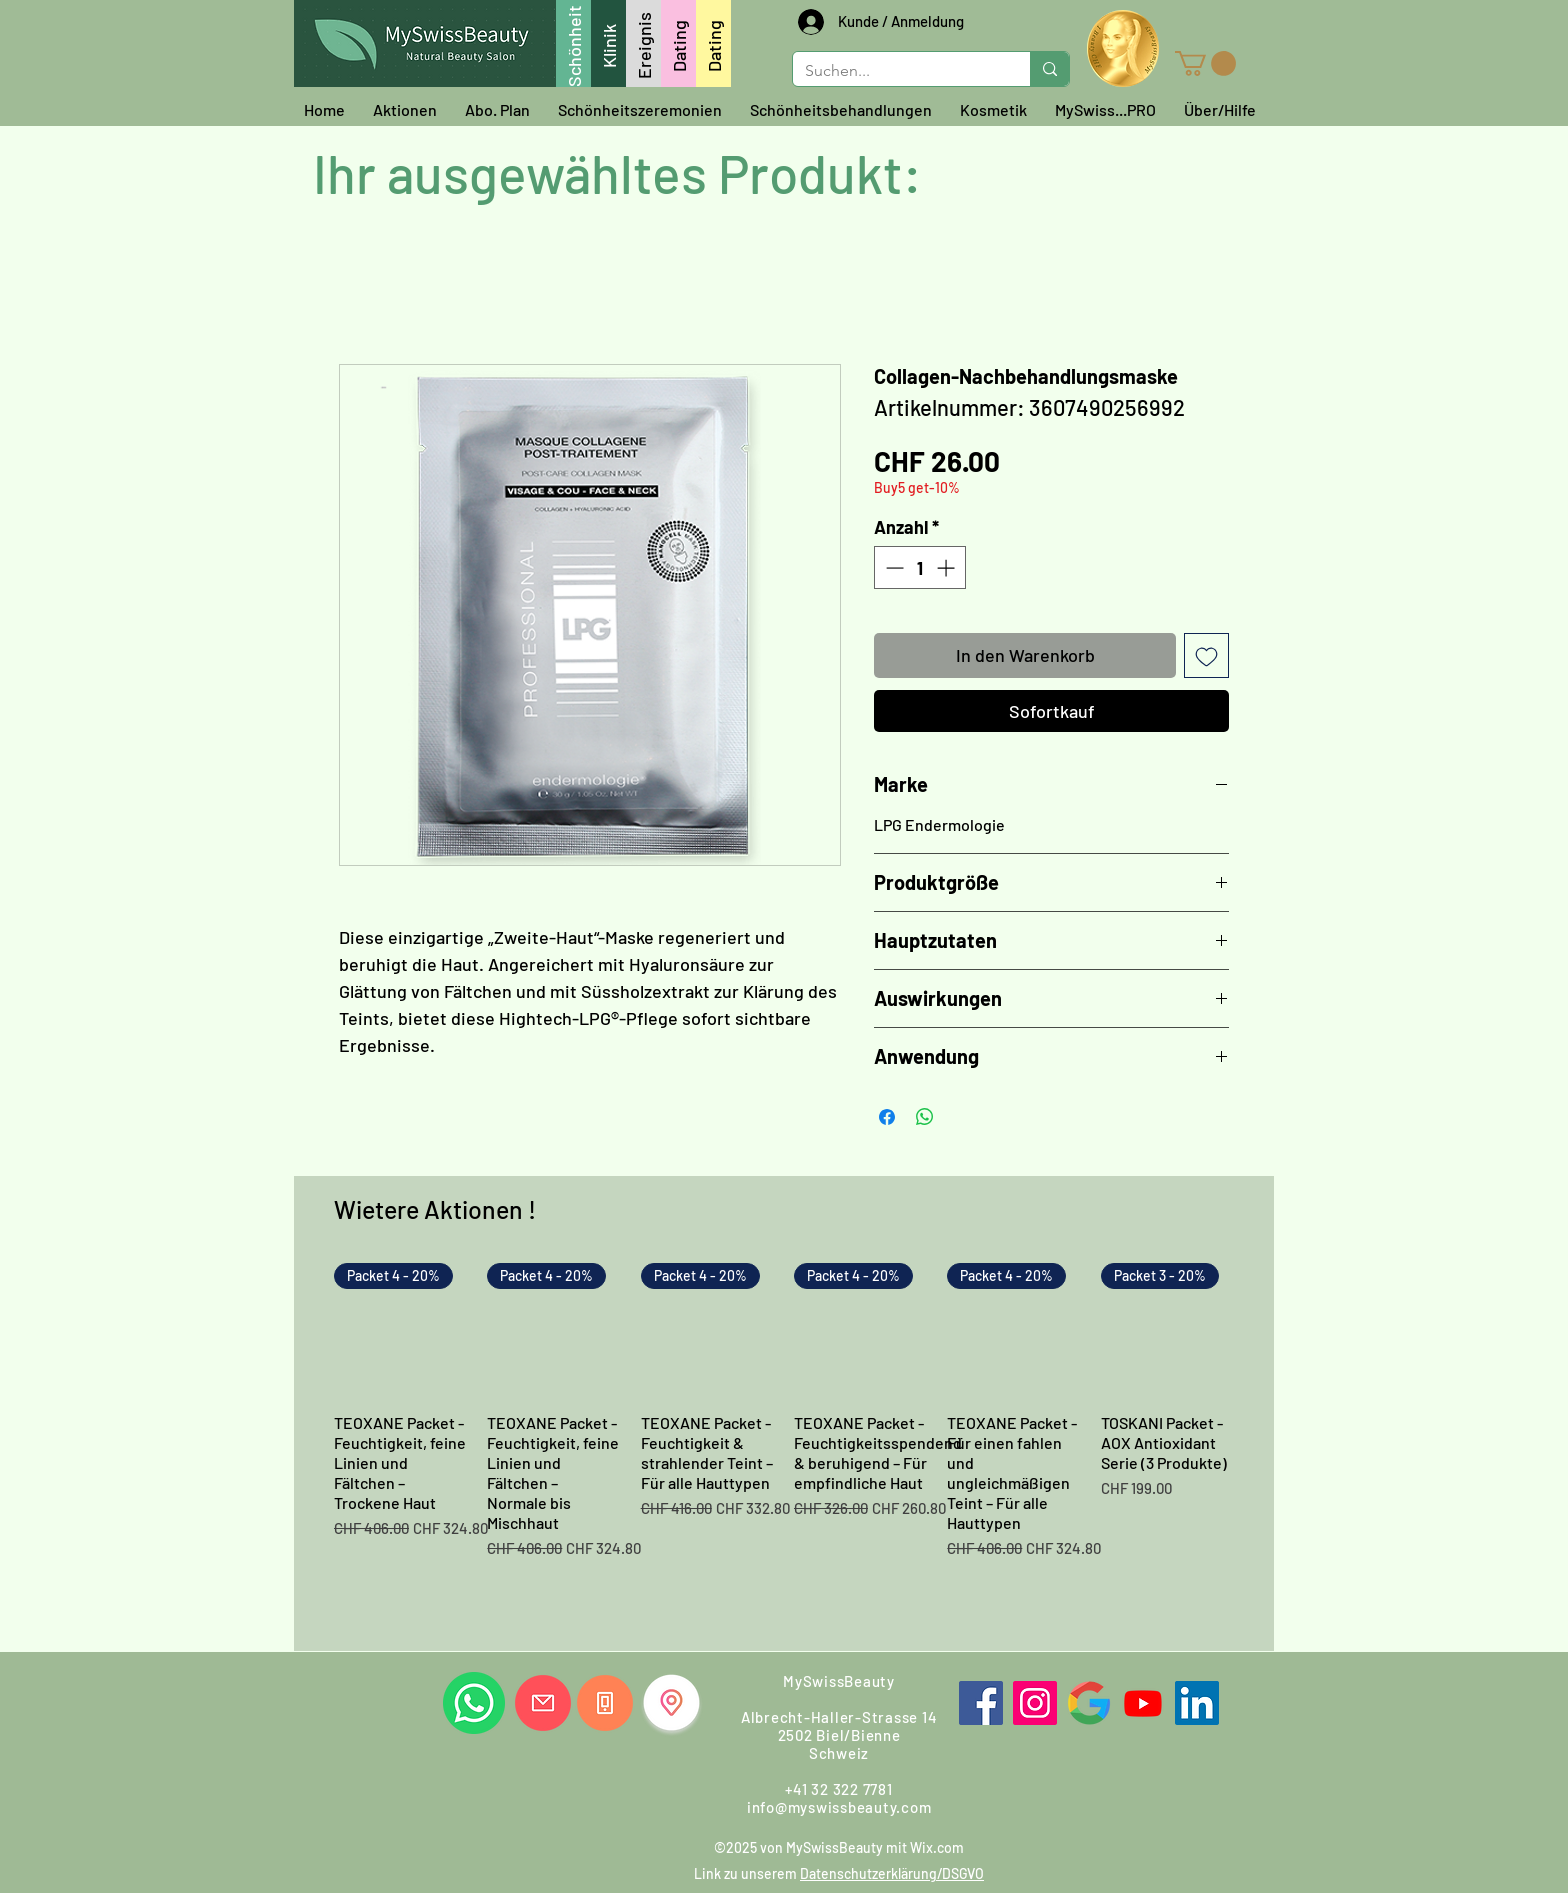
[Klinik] (608, 43)
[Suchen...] (896, 71)
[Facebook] (981, 1703)
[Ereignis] (643, 43)
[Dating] (678, 43)
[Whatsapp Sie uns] (474, 1703)
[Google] (1089, 1703)
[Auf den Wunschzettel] (1206, 655)
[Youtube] (1143, 1703)
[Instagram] (1035, 1703)
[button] (1205, 63)
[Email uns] (543, 1703)
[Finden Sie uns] (671, 1702)
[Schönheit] (573, 43)
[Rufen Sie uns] (605, 1703)
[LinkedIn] (1197, 1703)
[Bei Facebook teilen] (887, 1117)
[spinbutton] (920, 567)
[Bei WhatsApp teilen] (925, 1117)
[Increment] (947, 567)
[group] (784, 1449)
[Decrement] (892, 567)
